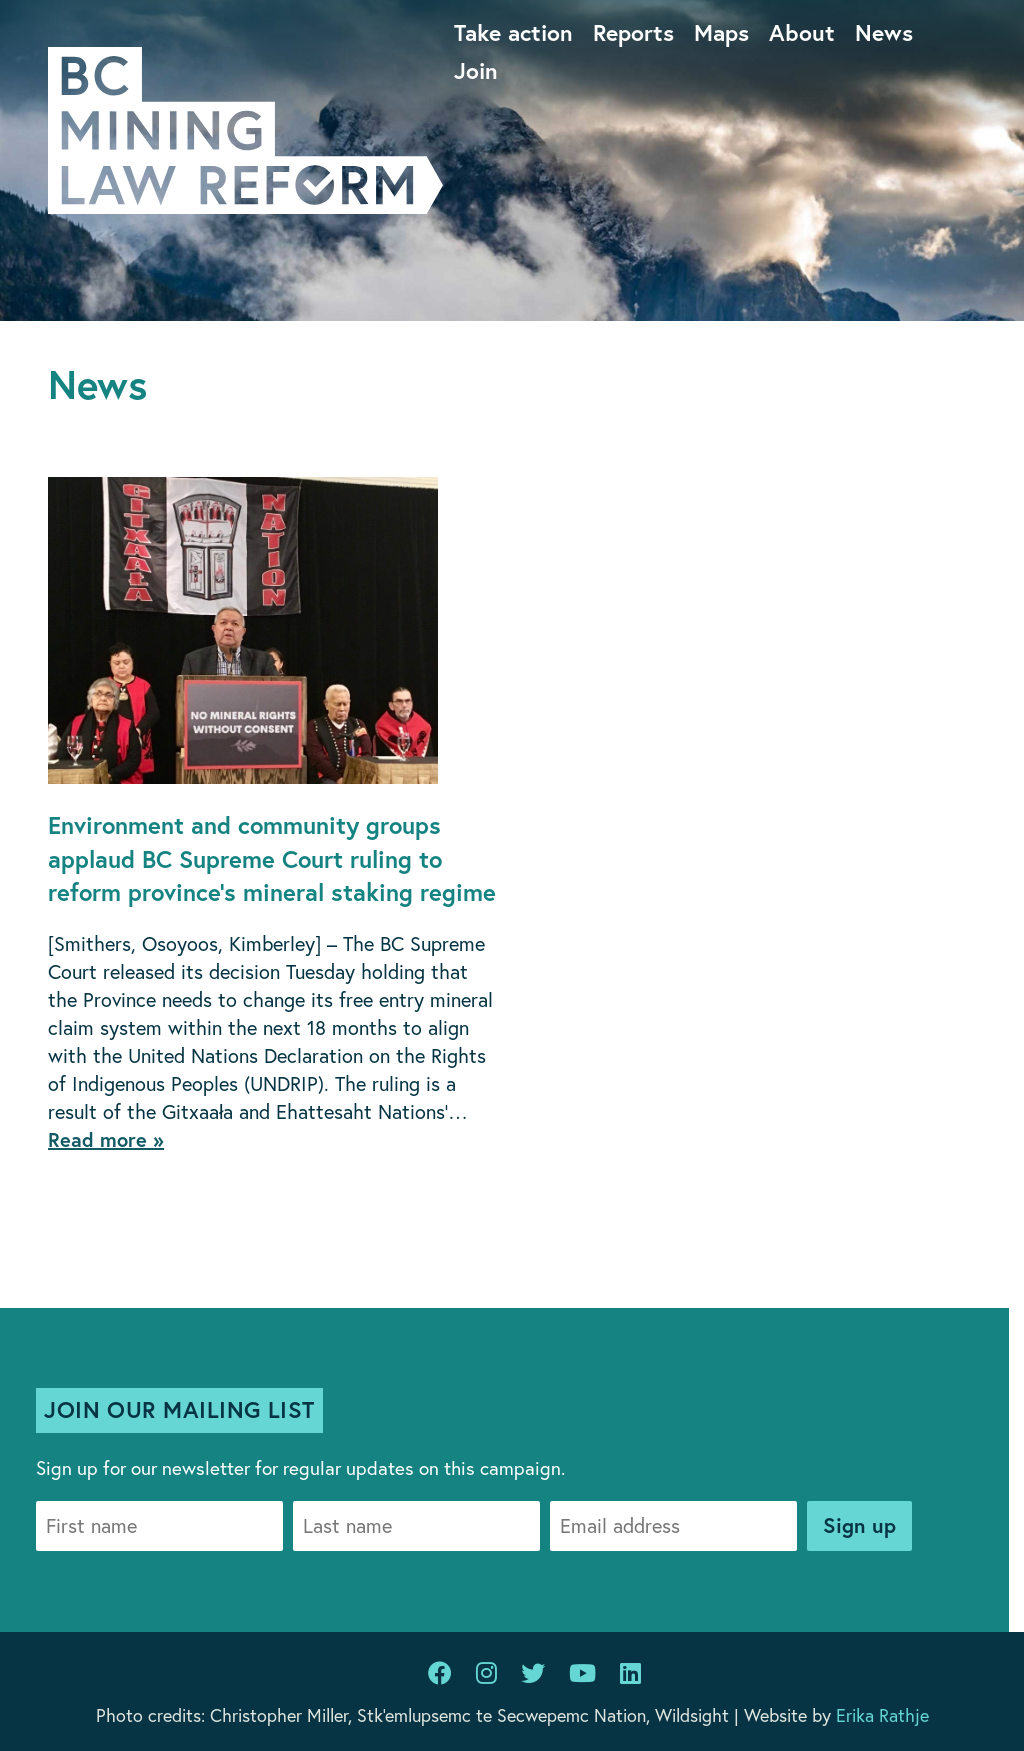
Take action (513, 32)
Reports (633, 32)
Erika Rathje (882, 1715)
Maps (721, 32)
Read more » (106, 1139)
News (884, 32)
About (802, 32)
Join (476, 70)
